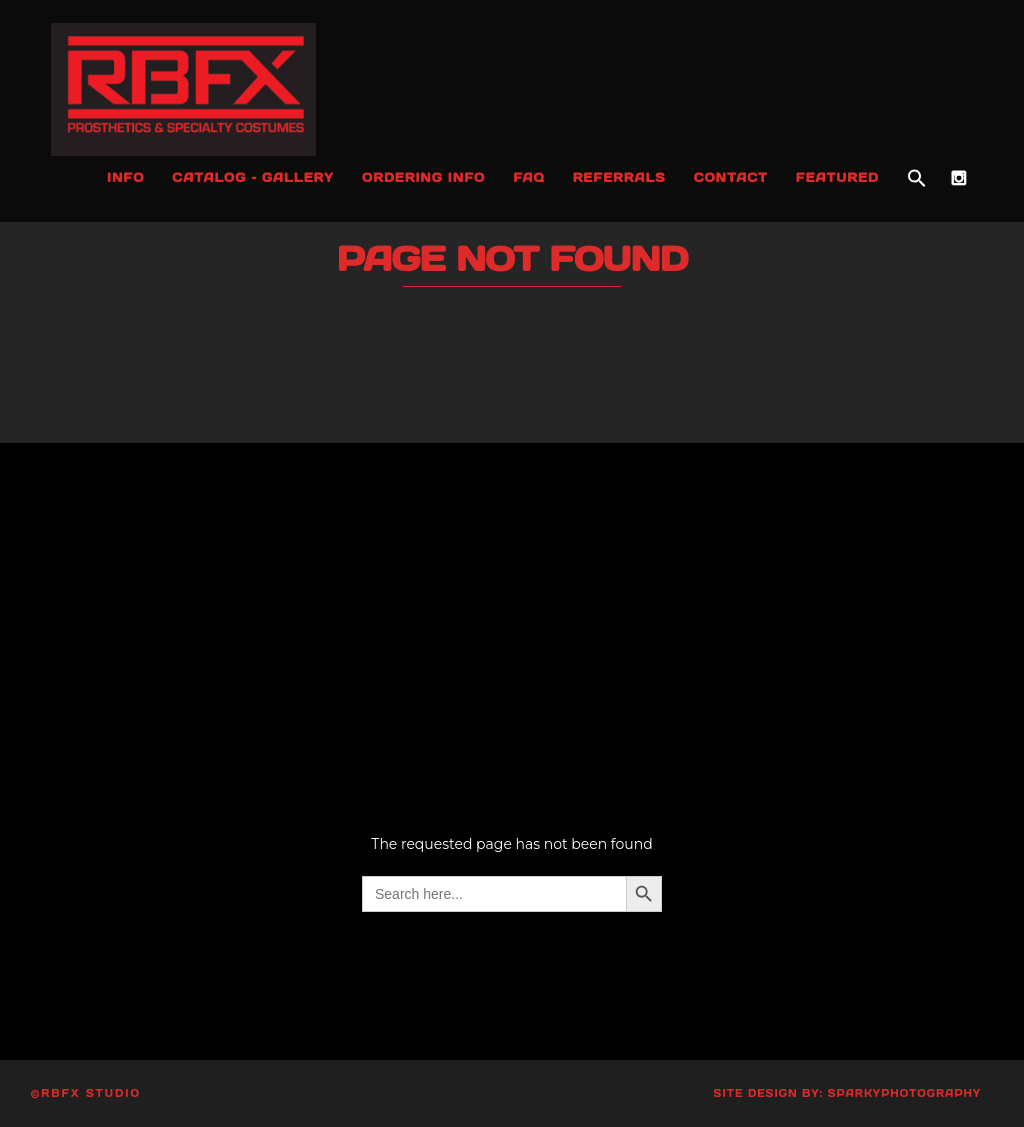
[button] (917, 179)
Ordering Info (423, 177)
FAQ (529, 177)
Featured (837, 177)
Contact (731, 177)
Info (125, 177)
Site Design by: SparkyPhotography (848, 1093)
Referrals (619, 177)
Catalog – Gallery (253, 177)
